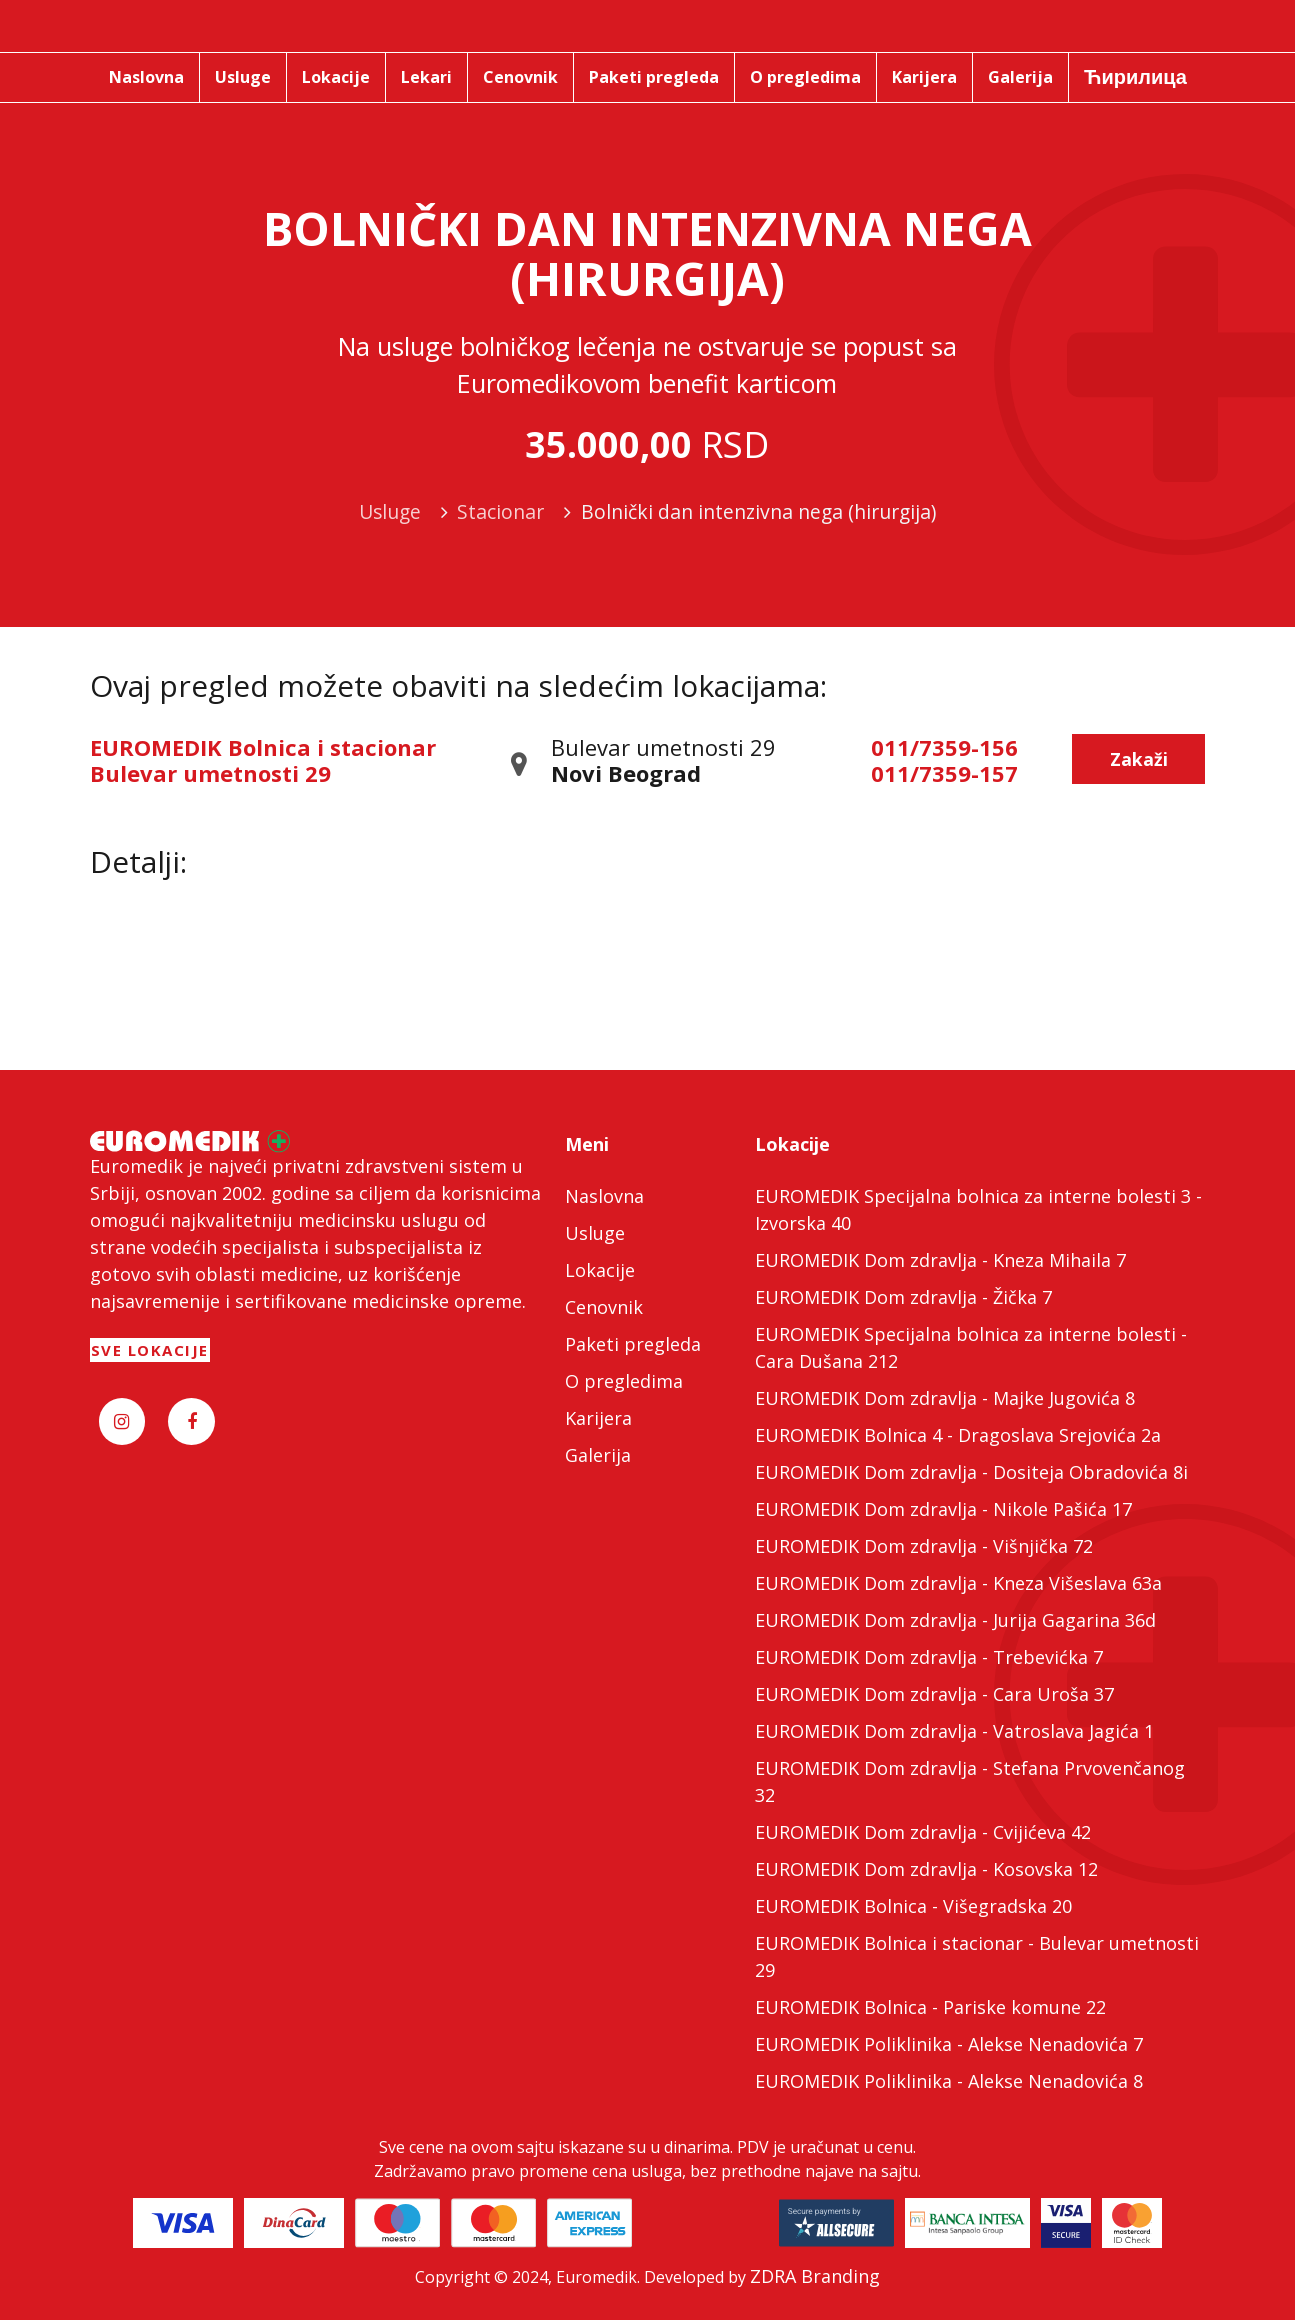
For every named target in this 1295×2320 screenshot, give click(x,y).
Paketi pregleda (633, 1344)
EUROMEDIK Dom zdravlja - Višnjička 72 (924, 1546)
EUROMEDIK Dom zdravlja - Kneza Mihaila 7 (940, 1260)
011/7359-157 (944, 773)
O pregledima (624, 1381)
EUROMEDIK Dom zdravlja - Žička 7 (903, 1297)
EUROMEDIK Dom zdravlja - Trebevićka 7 (929, 1657)
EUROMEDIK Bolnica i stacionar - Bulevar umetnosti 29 (977, 1956)
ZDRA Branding (815, 2276)
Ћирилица (1135, 76)
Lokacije (600, 1270)
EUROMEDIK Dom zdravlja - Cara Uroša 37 (934, 1694)
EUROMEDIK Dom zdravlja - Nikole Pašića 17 (943, 1509)
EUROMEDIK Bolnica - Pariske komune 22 (930, 2007)
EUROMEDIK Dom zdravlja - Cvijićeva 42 (923, 1832)
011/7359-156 (944, 747)
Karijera (598, 1418)
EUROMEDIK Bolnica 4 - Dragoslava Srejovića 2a (958, 1435)
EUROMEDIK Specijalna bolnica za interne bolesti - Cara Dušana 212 (971, 1347)
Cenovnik (604, 1307)
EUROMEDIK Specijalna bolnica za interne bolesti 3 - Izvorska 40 (978, 1209)
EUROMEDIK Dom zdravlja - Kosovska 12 (926, 1869)
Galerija (598, 1455)
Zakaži (1139, 759)
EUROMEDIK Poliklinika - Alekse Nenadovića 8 (949, 2081)
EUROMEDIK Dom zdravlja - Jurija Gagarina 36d (955, 1620)
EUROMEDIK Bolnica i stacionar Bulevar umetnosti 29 (263, 760)
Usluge (595, 1233)
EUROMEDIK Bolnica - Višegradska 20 (913, 1906)
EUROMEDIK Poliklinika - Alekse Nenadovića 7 (949, 2044)
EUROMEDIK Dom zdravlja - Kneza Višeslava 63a (958, 1583)
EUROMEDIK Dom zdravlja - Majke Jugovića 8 (945, 1398)
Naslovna (604, 1196)
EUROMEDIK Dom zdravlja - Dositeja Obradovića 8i (971, 1472)
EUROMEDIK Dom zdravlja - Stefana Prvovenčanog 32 (970, 1781)
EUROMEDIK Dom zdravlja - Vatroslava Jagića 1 (954, 1731)
